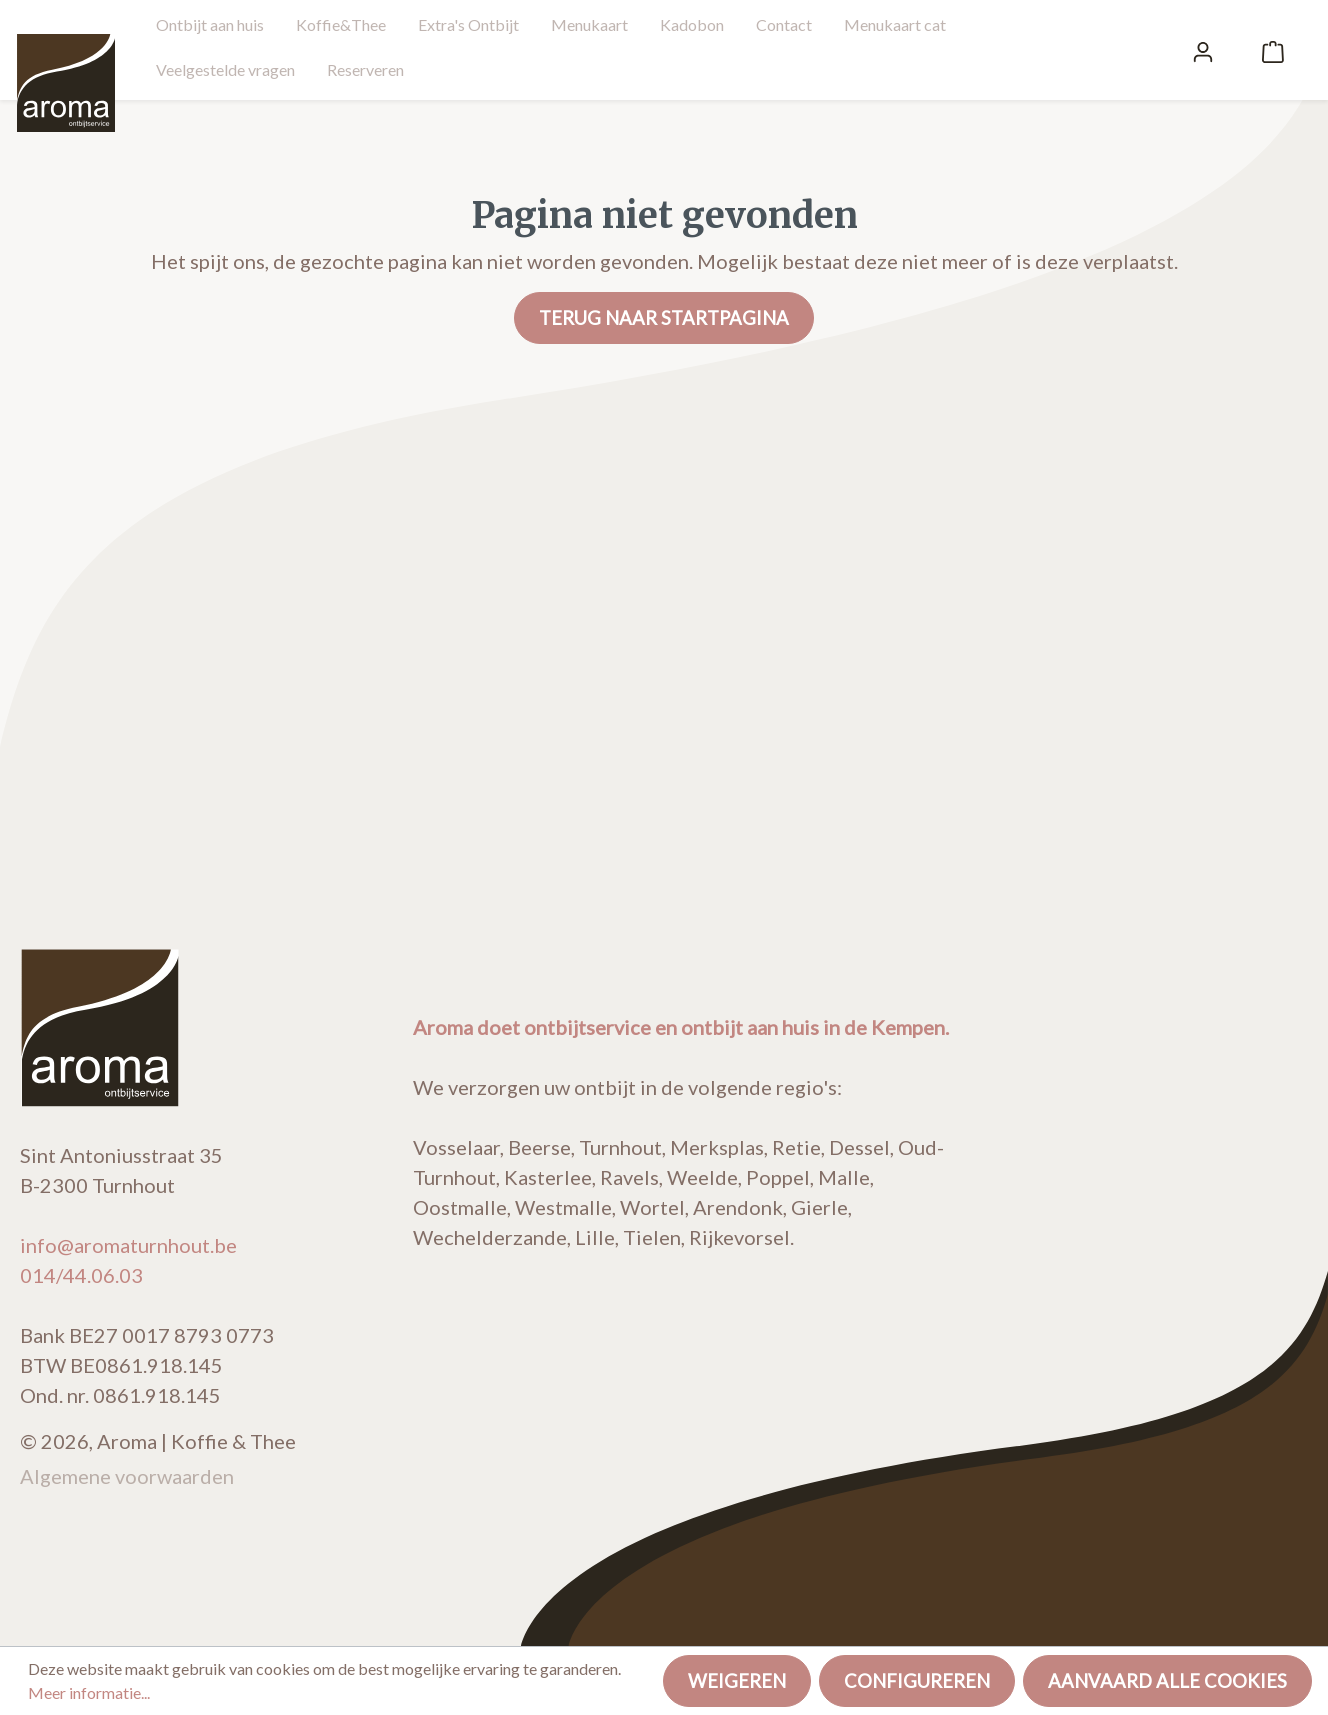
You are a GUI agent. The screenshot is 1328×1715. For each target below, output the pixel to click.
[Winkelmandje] (1273, 50)
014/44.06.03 (81, 1275)
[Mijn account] (1203, 50)
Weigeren (737, 1681)
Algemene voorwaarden (127, 1476)
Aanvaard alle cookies (1167, 1681)
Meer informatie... (89, 1692)
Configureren (917, 1681)
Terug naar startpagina (664, 318)
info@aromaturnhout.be (128, 1245)
